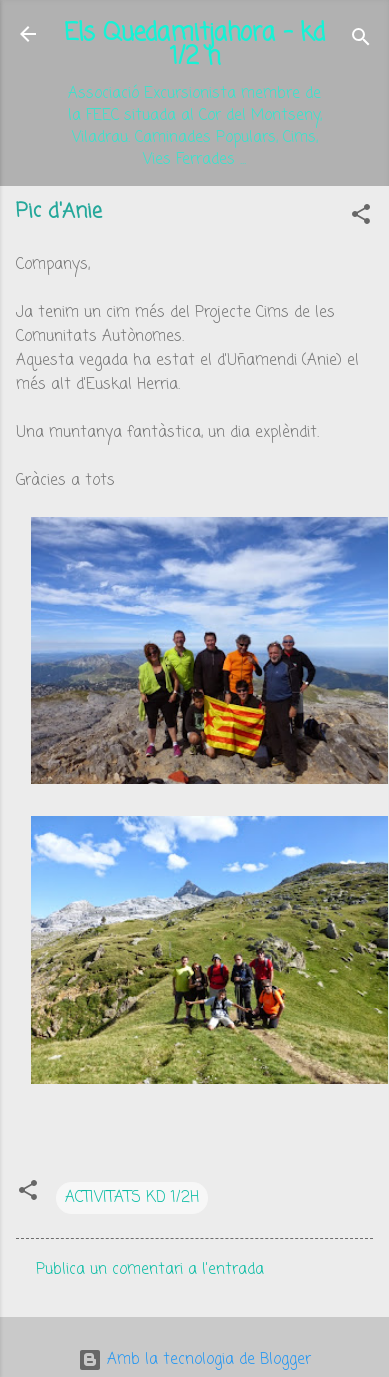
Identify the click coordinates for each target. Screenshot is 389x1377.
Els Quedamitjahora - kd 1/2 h (194, 45)
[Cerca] (361, 40)
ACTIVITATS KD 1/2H (132, 1198)
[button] (361, 218)
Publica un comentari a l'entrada (150, 1270)
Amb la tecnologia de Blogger (194, 1360)
